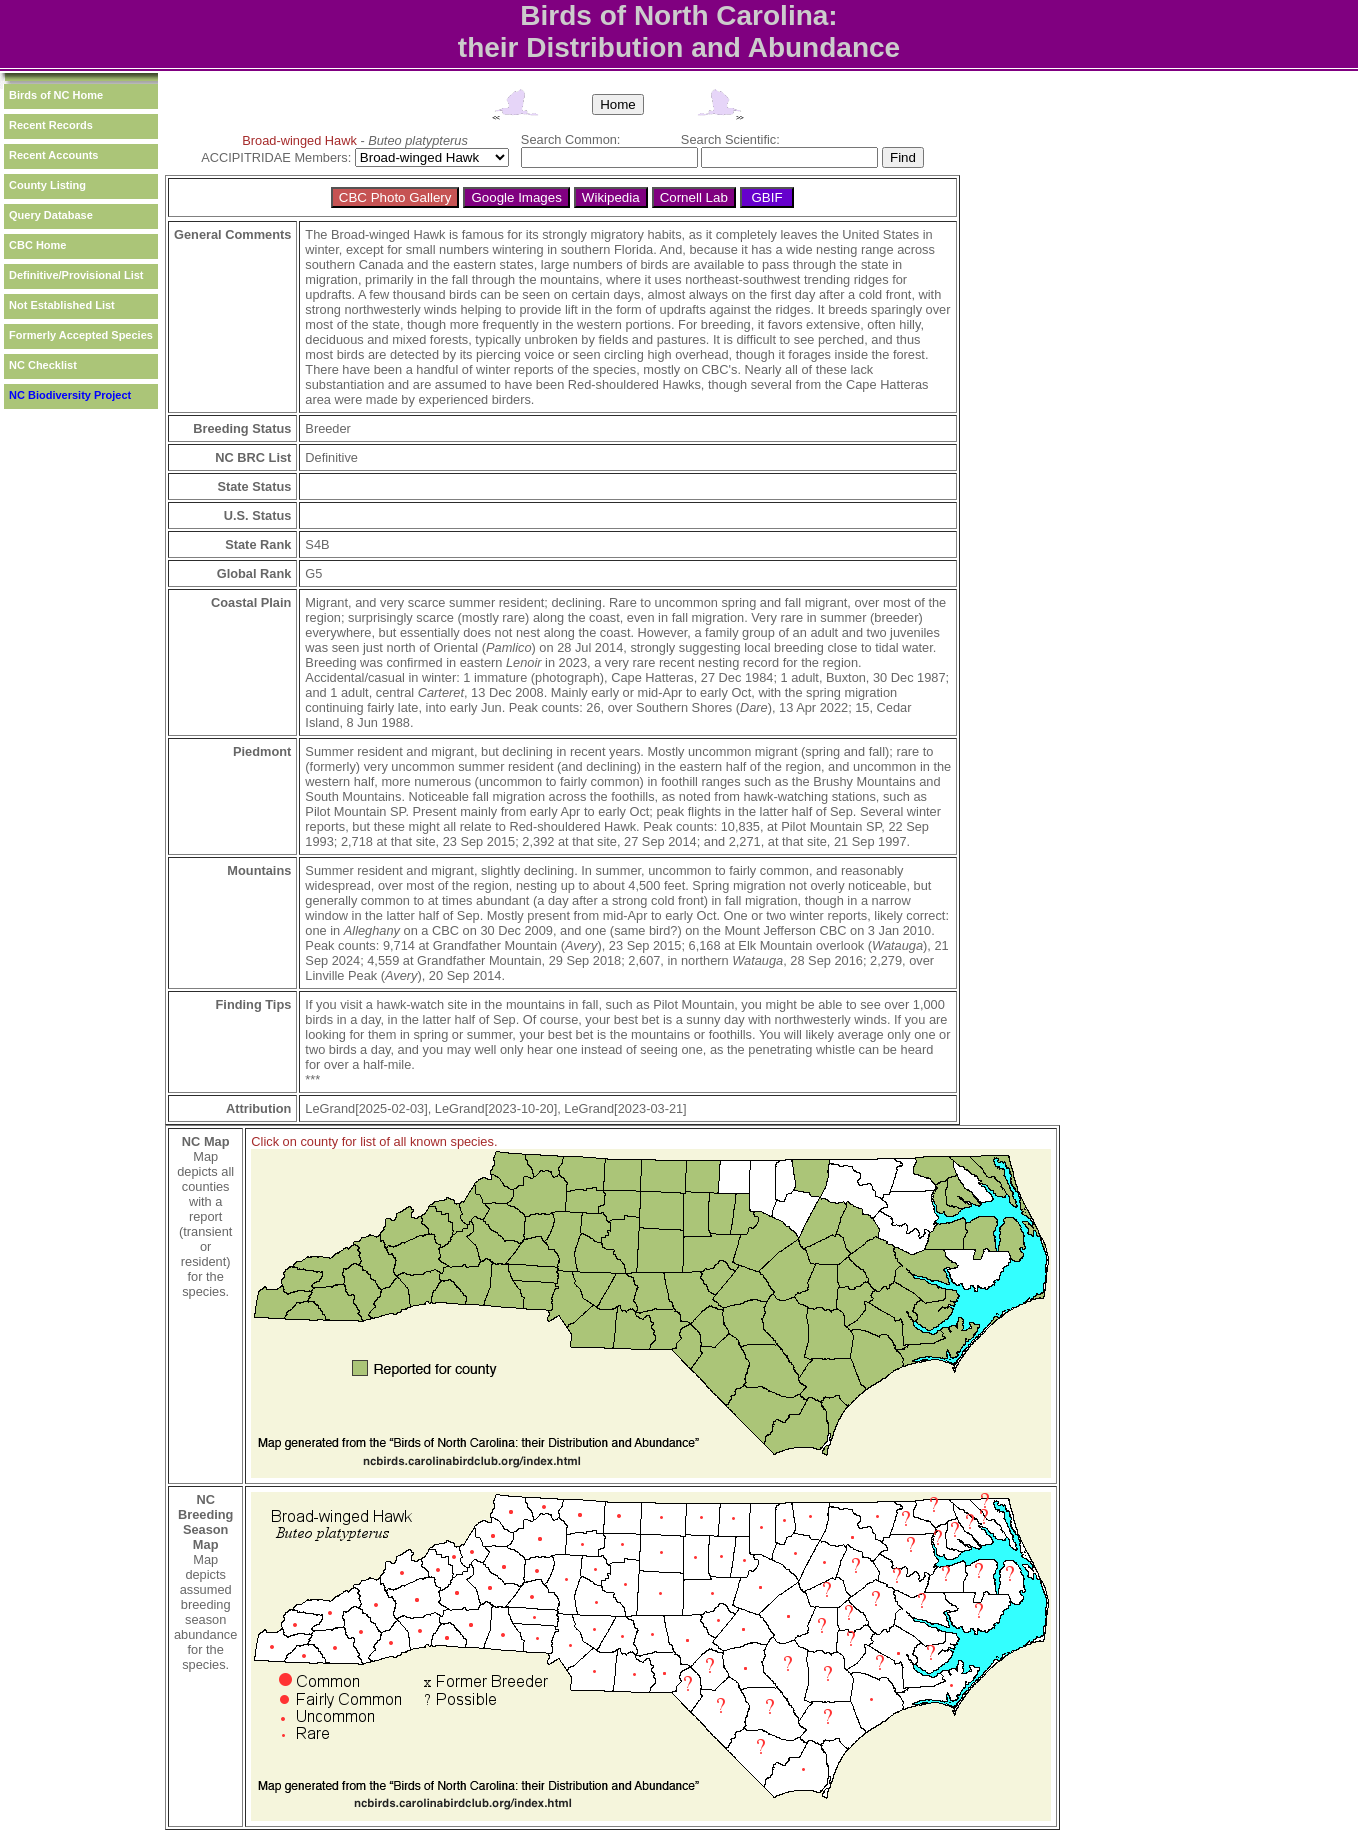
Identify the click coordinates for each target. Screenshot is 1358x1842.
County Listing (47, 185)
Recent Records (51, 125)
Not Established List (62, 305)
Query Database (51, 215)
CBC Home (37, 245)
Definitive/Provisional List (76, 275)
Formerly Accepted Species (81, 335)
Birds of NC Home (56, 95)
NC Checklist (43, 365)
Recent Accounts (53, 155)
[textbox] (609, 157)
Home (618, 104)
